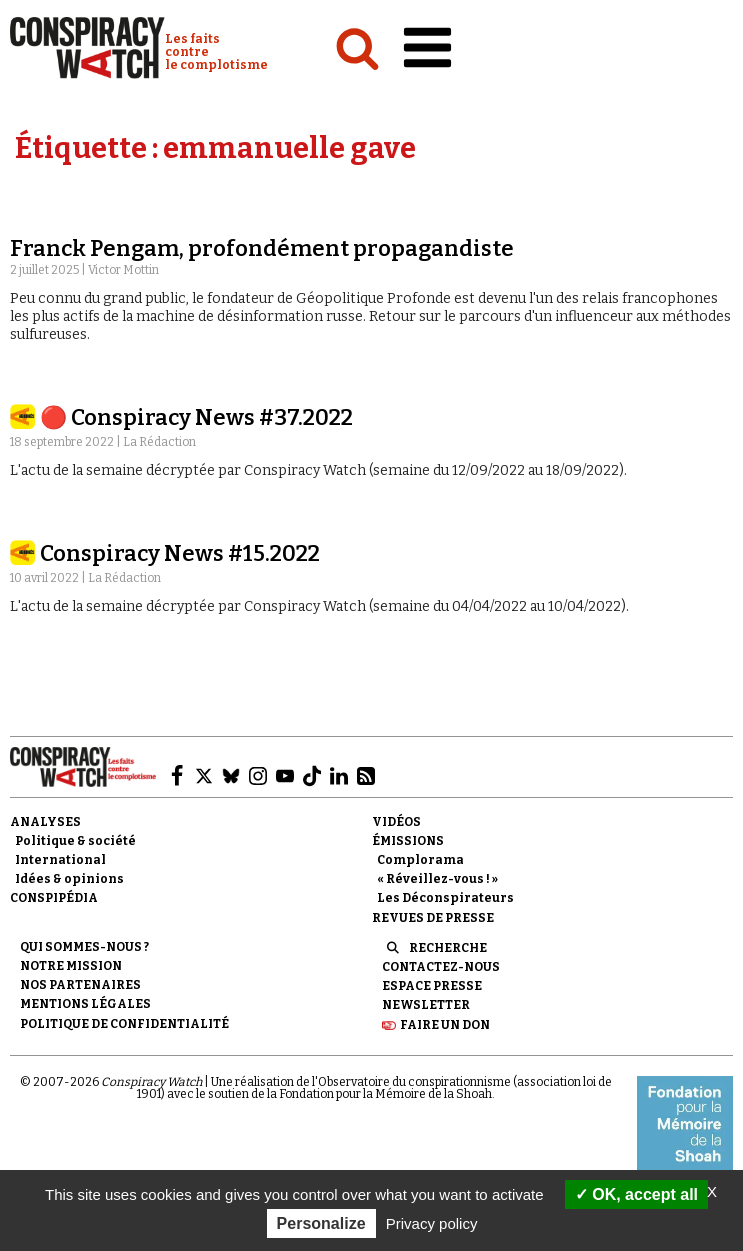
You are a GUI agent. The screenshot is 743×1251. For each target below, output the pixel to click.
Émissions (408, 841)
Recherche (448, 948)
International (60, 860)
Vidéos (396, 822)
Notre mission (71, 966)
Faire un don (445, 1025)
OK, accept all (636, 1194)
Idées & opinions (69, 879)
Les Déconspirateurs (445, 898)
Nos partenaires (80, 985)
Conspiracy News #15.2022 (180, 553)
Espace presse (432, 986)
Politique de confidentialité (124, 1024)
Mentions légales (85, 1004)
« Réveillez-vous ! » (437, 879)
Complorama (420, 860)
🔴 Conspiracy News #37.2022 (196, 417)
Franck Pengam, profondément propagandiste (262, 248)
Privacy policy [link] (432, 1223)
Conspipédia (54, 898)
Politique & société (75, 841)
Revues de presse (433, 918)
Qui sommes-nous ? (84, 947)
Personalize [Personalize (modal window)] (321, 1223)
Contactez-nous (441, 967)
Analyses (45, 822)
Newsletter (426, 1005)
